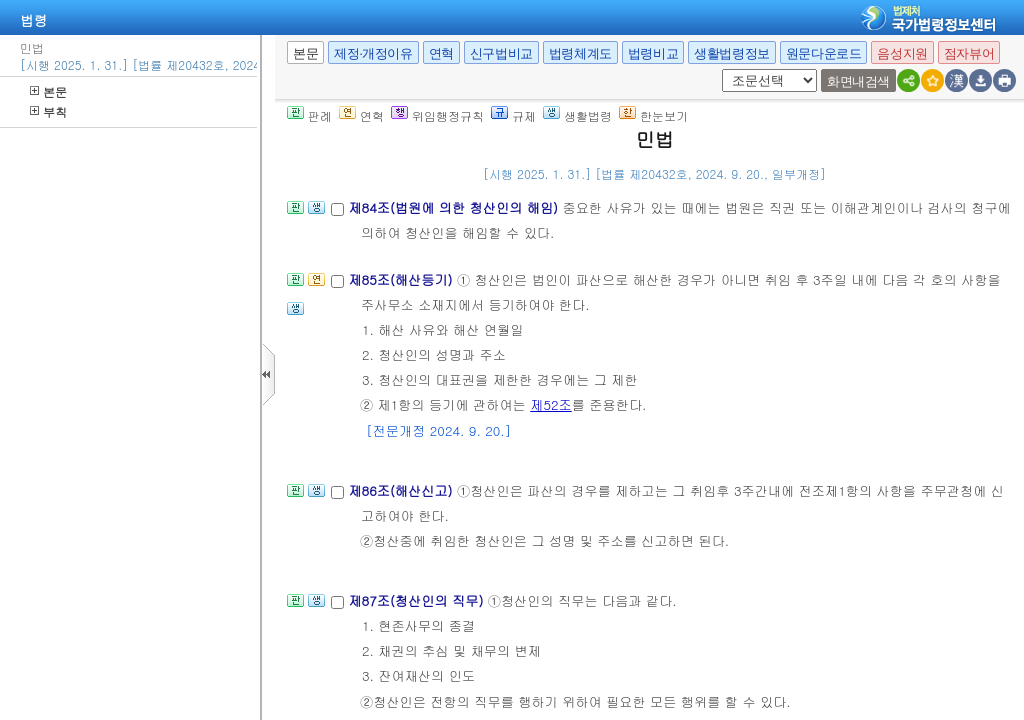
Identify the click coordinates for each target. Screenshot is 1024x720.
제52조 (551, 404)
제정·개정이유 (373, 53)
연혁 (441, 53)
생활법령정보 (732, 53)
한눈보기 (653, 115)
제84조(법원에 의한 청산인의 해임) (455, 207)
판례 (309, 115)
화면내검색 (858, 81)
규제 (513, 115)
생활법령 (577, 115)
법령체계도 (580, 53)
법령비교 (653, 53)
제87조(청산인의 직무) (417, 600)
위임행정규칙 (437, 115)
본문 (48, 91)
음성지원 (902, 53)
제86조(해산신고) (402, 490)
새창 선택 (728, 69)
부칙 (48, 111)
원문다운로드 (824, 53)
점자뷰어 (969, 53)
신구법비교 (501, 53)
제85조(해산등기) (402, 279)
